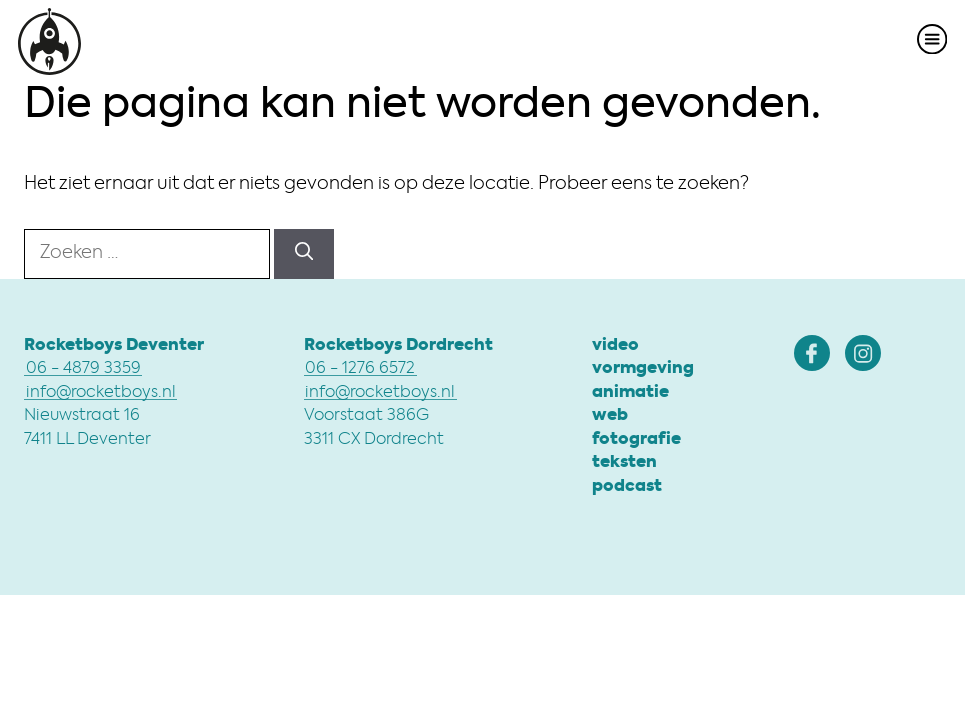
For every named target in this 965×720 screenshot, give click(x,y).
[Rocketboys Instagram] (863, 353)
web (610, 416)
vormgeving (643, 369)
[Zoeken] (304, 254)
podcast (627, 487)
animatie (630, 393)
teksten (624, 463)
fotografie (636, 440)
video (615, 346)
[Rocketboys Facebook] (812, 353)
